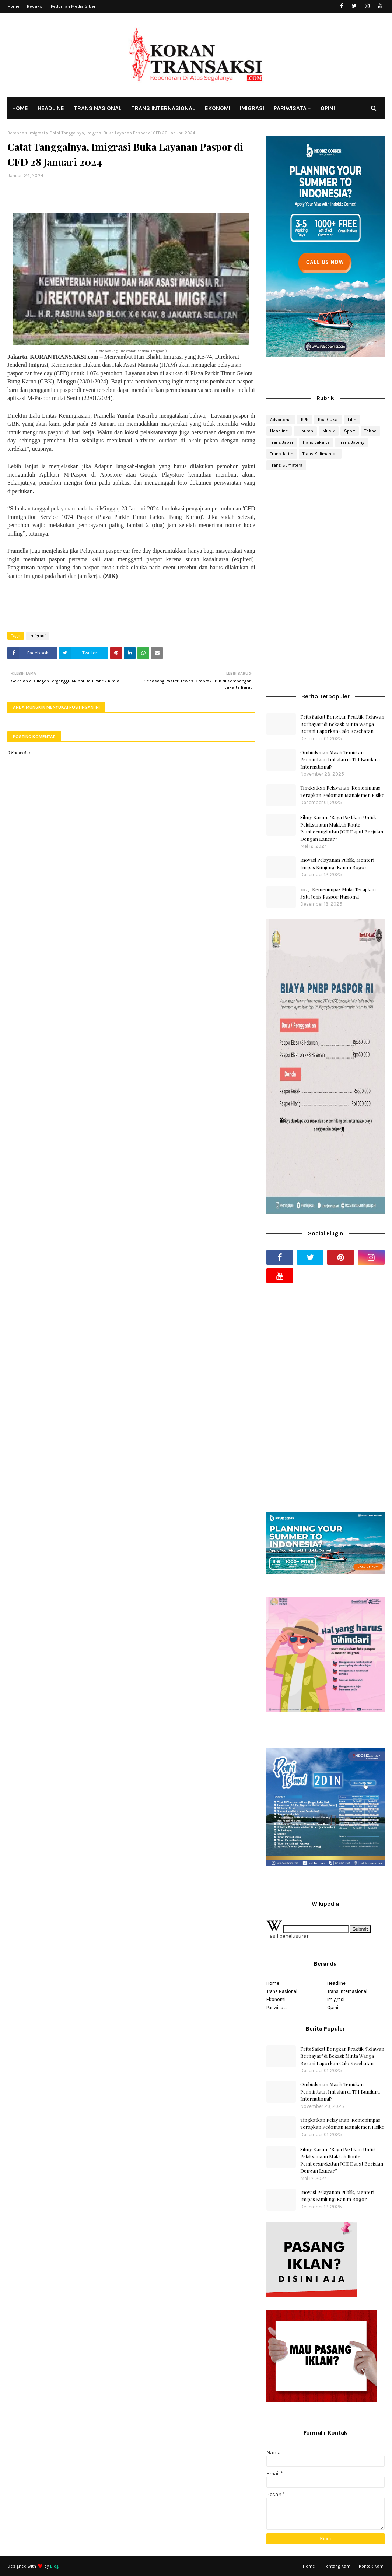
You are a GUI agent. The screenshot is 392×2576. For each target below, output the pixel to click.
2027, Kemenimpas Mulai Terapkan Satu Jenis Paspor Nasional (338, 893)
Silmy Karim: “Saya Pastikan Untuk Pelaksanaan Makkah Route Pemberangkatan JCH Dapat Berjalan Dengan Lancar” (341, 828)
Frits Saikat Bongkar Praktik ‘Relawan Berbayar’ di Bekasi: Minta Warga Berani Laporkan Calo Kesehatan (342, 723)
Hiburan (305, 431)
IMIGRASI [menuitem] (252, 108)
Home (13, 6)
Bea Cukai (328, 419)
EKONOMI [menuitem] (217, 108)
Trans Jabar (281, 442)
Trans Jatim (281, 453)
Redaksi (35, 6)
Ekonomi (276, 1999)
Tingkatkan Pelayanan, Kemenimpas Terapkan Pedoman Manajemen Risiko (342, 791)
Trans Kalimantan (320, 453)
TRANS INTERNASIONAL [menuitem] (163, 108)
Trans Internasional (347, 1991)
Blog (54, 2566)
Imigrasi (37, 133)
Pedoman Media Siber (73, 6)
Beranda (15, 133)
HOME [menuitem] (20, 108)
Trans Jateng (351, 442)
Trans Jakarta (316, 442)
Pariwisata (277, 2007)
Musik (328, 431)
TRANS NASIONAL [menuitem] (98, 108)
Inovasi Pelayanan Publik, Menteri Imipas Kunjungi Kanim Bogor (337, 863)
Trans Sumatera (286, 465)
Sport (349, 431)
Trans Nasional (281, 1991)
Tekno (370, 431)
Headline (279, 431)
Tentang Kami (337, 2566)
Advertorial (281, 419)
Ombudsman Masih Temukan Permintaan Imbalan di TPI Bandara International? (340, 759)
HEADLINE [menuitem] (51, 108)
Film (352, 419)
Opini (332, 2007)
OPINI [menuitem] (328, 108)
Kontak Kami (372, 2566)
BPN (305, 419)
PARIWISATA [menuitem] (290, 108)
